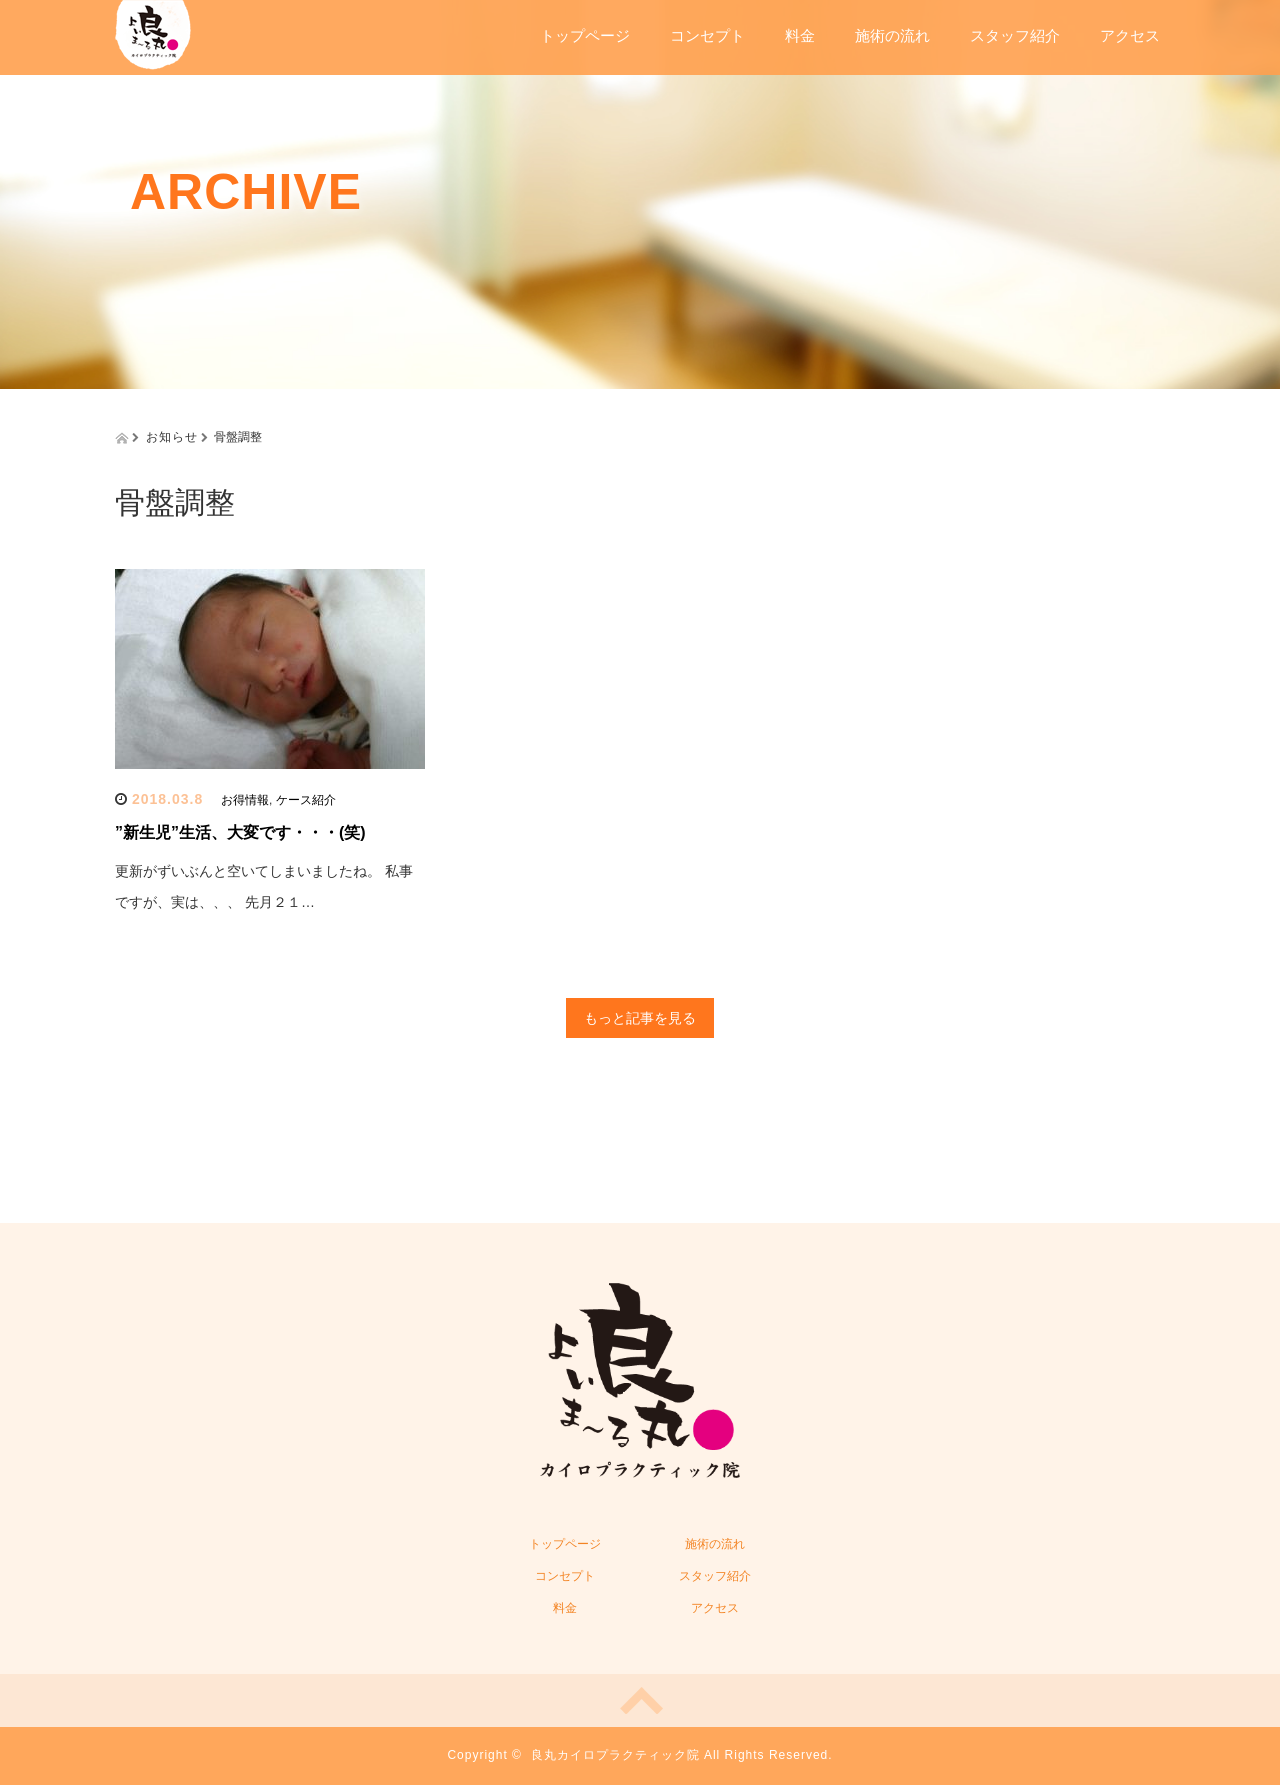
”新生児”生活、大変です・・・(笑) (240, 832)
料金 (800, 35)
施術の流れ (892, 35)
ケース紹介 (306, 800)
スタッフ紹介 (1015, 35)
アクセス (1130, 35)
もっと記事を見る (640, 1018)
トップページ (585, 35)
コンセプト (707, 35)
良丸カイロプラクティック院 (615, 1755)
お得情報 (245, 800)
